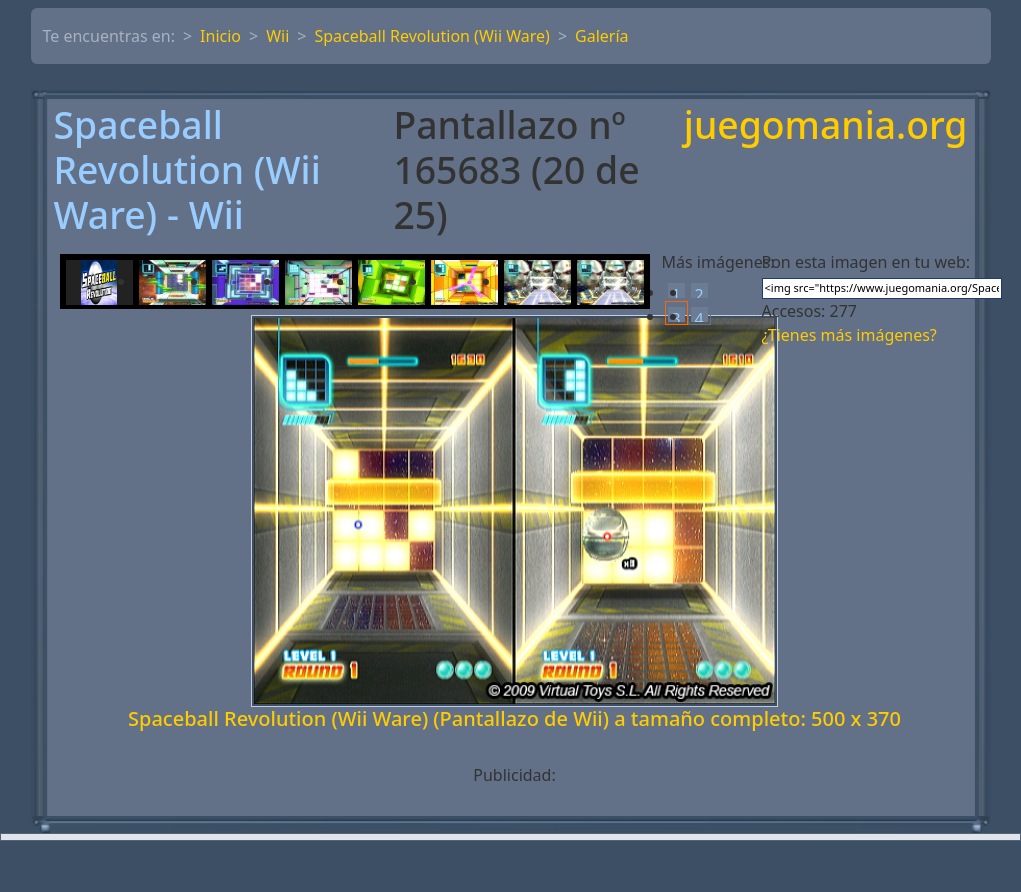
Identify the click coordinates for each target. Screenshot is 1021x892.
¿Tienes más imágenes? (849, 335)
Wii (277, 36)
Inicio (220, 36)
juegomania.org (826, 126)
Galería (602, 36)
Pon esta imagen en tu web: (866, 262)
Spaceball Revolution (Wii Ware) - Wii (187, 170)
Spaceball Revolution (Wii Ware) (431, 36)
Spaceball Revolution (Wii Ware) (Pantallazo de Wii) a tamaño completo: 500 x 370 (514, 718)
